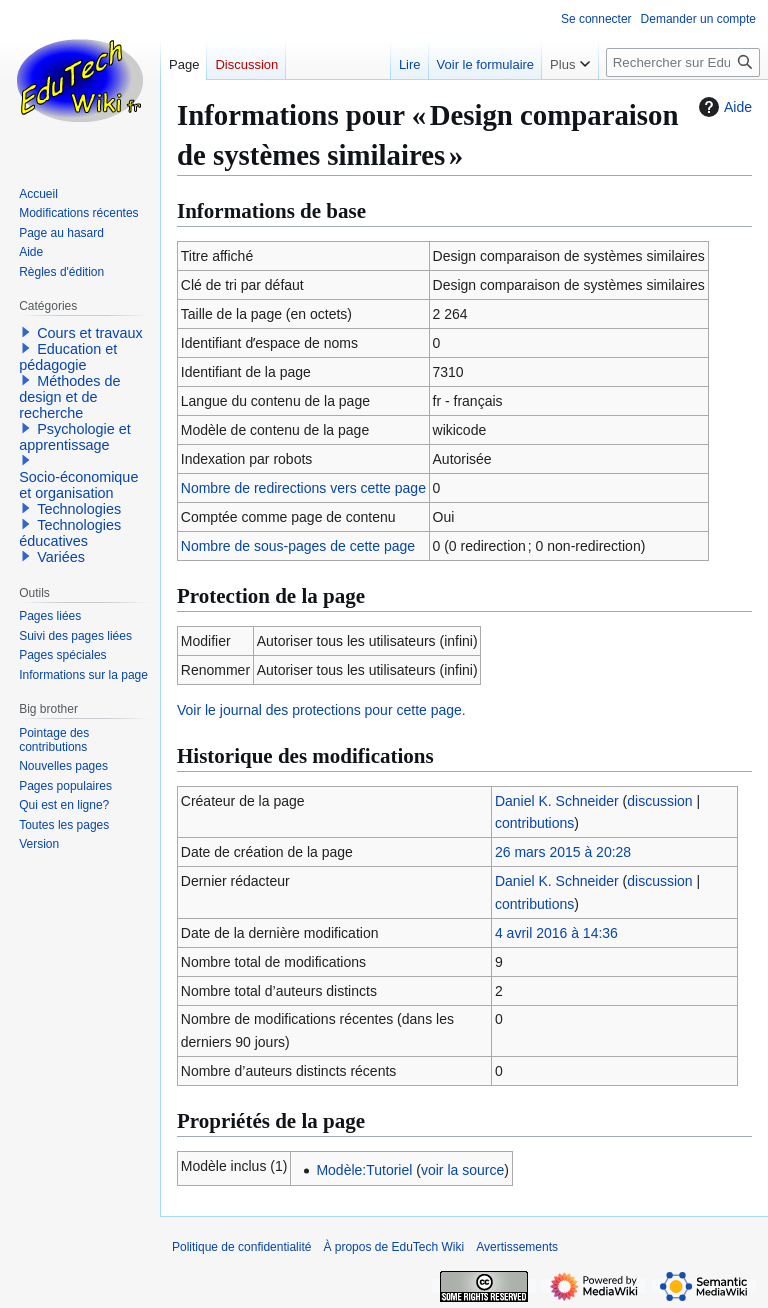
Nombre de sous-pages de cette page (298, 546)
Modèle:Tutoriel (364, 1170)
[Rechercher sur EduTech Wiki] (683, 62)
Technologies (79, 509)
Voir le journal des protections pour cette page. (321, 710)
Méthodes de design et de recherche (69, 397)
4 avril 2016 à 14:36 (556, 933)
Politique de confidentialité (241, 1247)
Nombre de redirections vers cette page (303, 488)
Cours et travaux (90, 333)
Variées (61, 557)
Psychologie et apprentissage (75, 437)
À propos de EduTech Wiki (393, 1247)
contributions (534, 823)
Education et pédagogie (68, 357)
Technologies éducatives (70, 533)
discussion (659, 801)
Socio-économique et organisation (78, 485)
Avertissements (517, 1247)
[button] (26, 332)
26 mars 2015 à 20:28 (563, 852)
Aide (723, 107)
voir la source (462, 1170)
